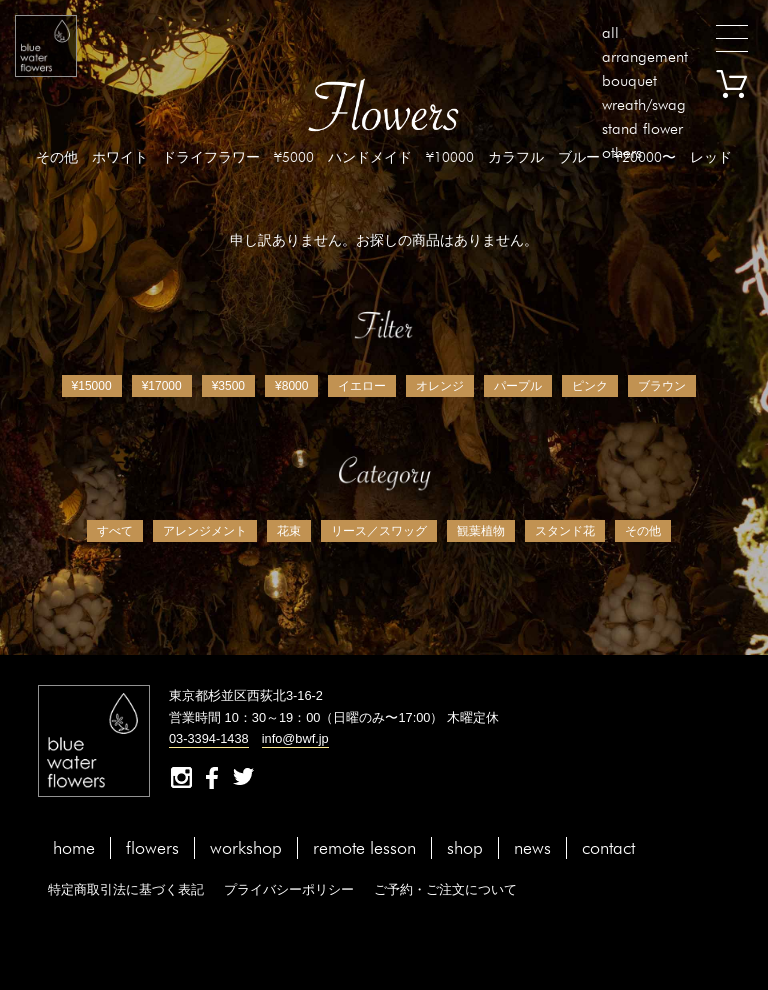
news (532, 847)
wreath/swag (644, 104)
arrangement (645, 56)
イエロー (362, 386)
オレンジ (440, 386)
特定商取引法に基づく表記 (126, 889)
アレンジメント (205, 531)
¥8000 (291, 386)
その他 (643, 531)
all (610, 32)
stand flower (642, 128)
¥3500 (228, 386)
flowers (152, 847)
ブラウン (662, 386)
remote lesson (364, 847)
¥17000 (162, 386)
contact (608, 847)
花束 (289, 531)
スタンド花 (565, 531)
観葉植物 (481, 531)
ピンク (590, 386)
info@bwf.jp (295, 738)
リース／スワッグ (379, 531)
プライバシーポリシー (289, 889)
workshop (246, 847)
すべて (115, 531)
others (622, 152)
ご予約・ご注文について (445, 889)
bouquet (629, 80)
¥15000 (92, 386)
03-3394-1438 (209, 738)
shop (465, 847)
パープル (518, 386)
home (74, 847)
